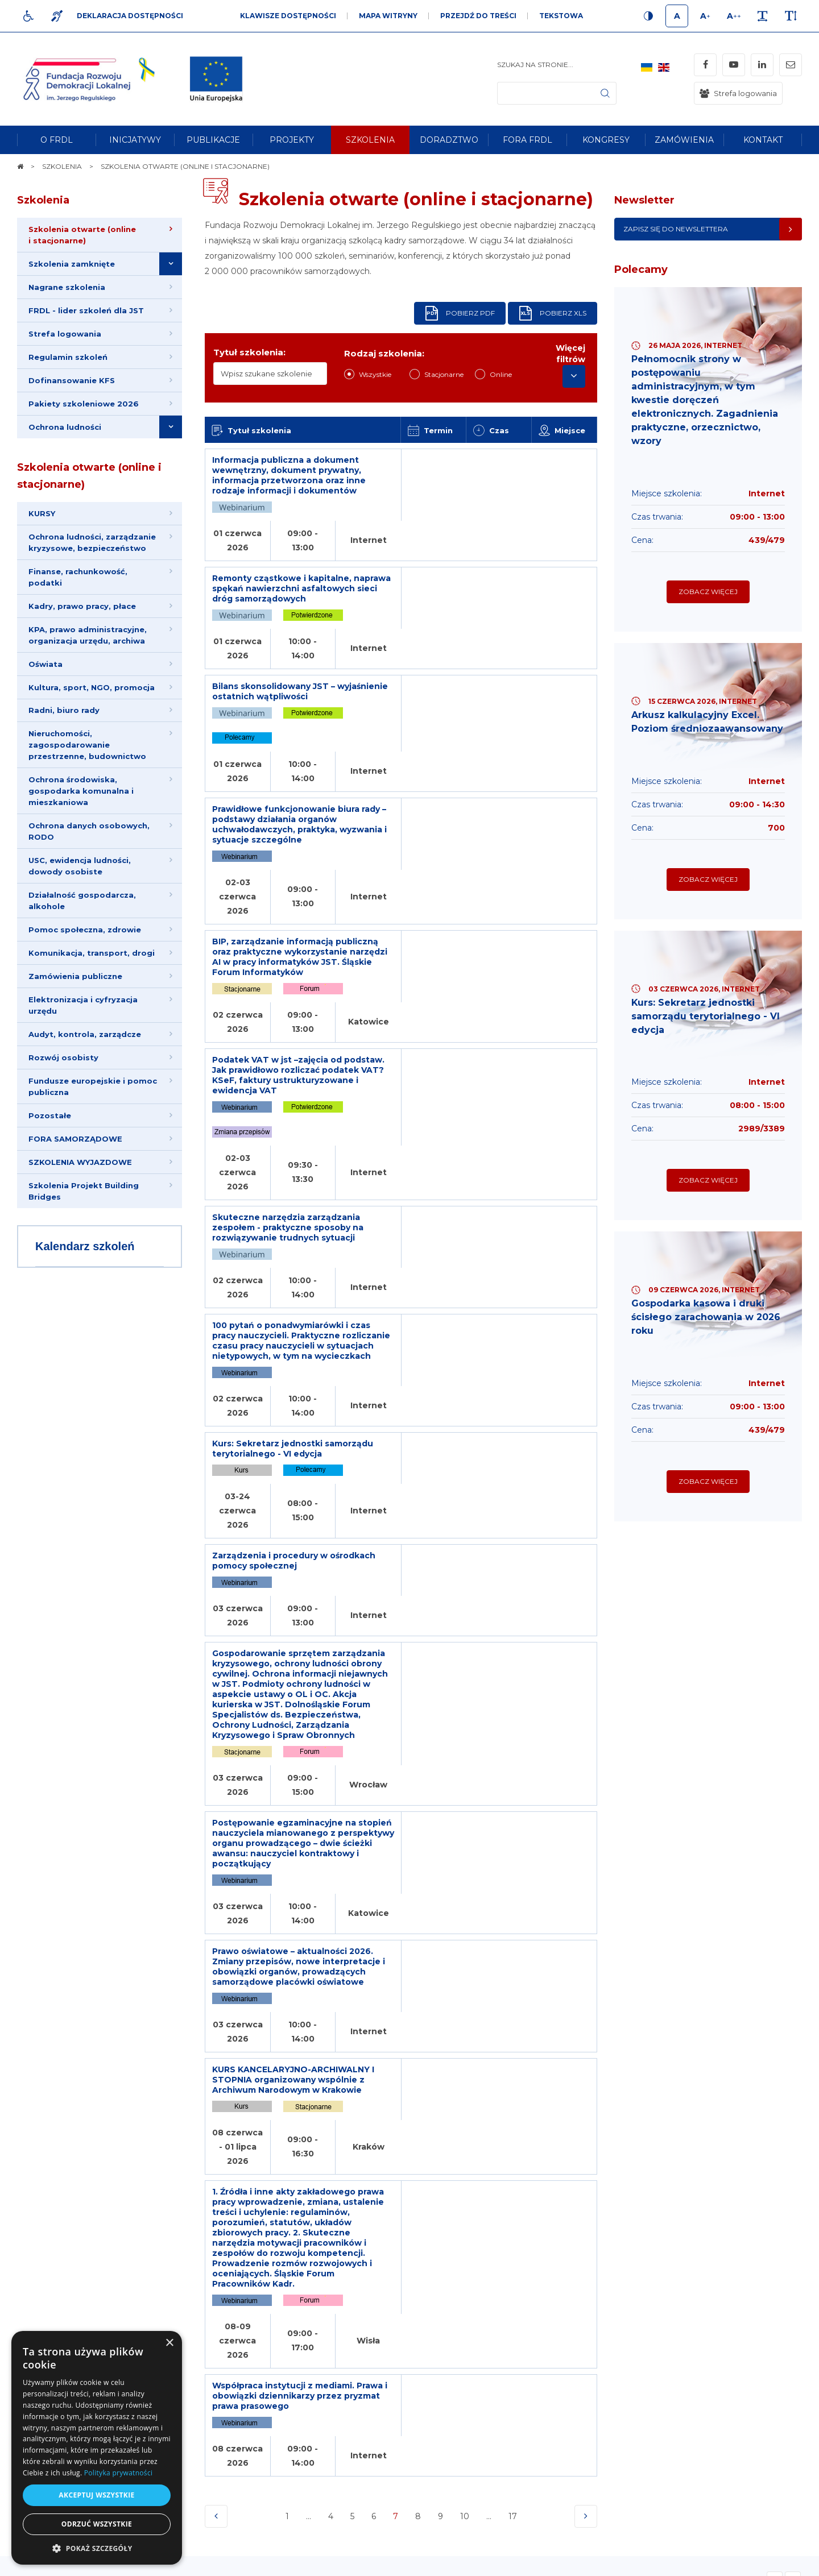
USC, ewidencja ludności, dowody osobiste (79, 866)
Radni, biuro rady (64, 710)
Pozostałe (49, 1116)
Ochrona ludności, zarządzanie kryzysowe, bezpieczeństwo (92, 542)
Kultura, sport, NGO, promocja (91, 687)
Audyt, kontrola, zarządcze (84, 1034)
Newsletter (644, 200)
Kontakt (516, 2305)
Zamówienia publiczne (75, 976)
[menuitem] (56, 140)
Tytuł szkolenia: (249, 352)
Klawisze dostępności (288, 15)
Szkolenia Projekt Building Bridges (83, 1191)
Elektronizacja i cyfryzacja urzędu (83, 1005)
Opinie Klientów (86, 1881)
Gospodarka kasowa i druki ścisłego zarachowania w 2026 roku (706, 1318)
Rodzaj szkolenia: (384, 353)
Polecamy (641, 269)
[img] (216, 79)
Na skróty (43, 2305)
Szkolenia (43, 200)
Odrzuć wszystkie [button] (96, 2524)
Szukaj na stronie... (535, 64)
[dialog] (96, 2448)
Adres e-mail (362, 2441)
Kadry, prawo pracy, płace (82, 606)
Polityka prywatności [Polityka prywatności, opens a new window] (118, 2473)
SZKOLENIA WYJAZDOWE (80, 1162)
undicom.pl (777, 2561)
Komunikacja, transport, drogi (91, 953)
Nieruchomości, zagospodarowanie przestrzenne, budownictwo (87, 745)
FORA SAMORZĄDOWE (75, 1139)
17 (514, 1814)
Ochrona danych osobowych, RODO (89, 832)
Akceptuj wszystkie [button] (96, 2495)
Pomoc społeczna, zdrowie (84, 930)
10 (464, 1811)
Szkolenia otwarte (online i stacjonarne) (89, 476)
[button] (97, 2547)
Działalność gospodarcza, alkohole (82, 901)
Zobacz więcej (708, 591)
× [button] (169, 2343)
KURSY (41, 513)
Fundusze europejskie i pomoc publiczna (92, 1087)
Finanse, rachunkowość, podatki (77, 577)
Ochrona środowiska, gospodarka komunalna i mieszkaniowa (81, 791)
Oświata (45, 664)
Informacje (205, 2305)
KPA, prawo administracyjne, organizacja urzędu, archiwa (87, 635)
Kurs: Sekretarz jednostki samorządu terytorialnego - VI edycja (705, 1016)
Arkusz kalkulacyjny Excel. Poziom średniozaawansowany (707, 722)
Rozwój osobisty (63, 1058)
